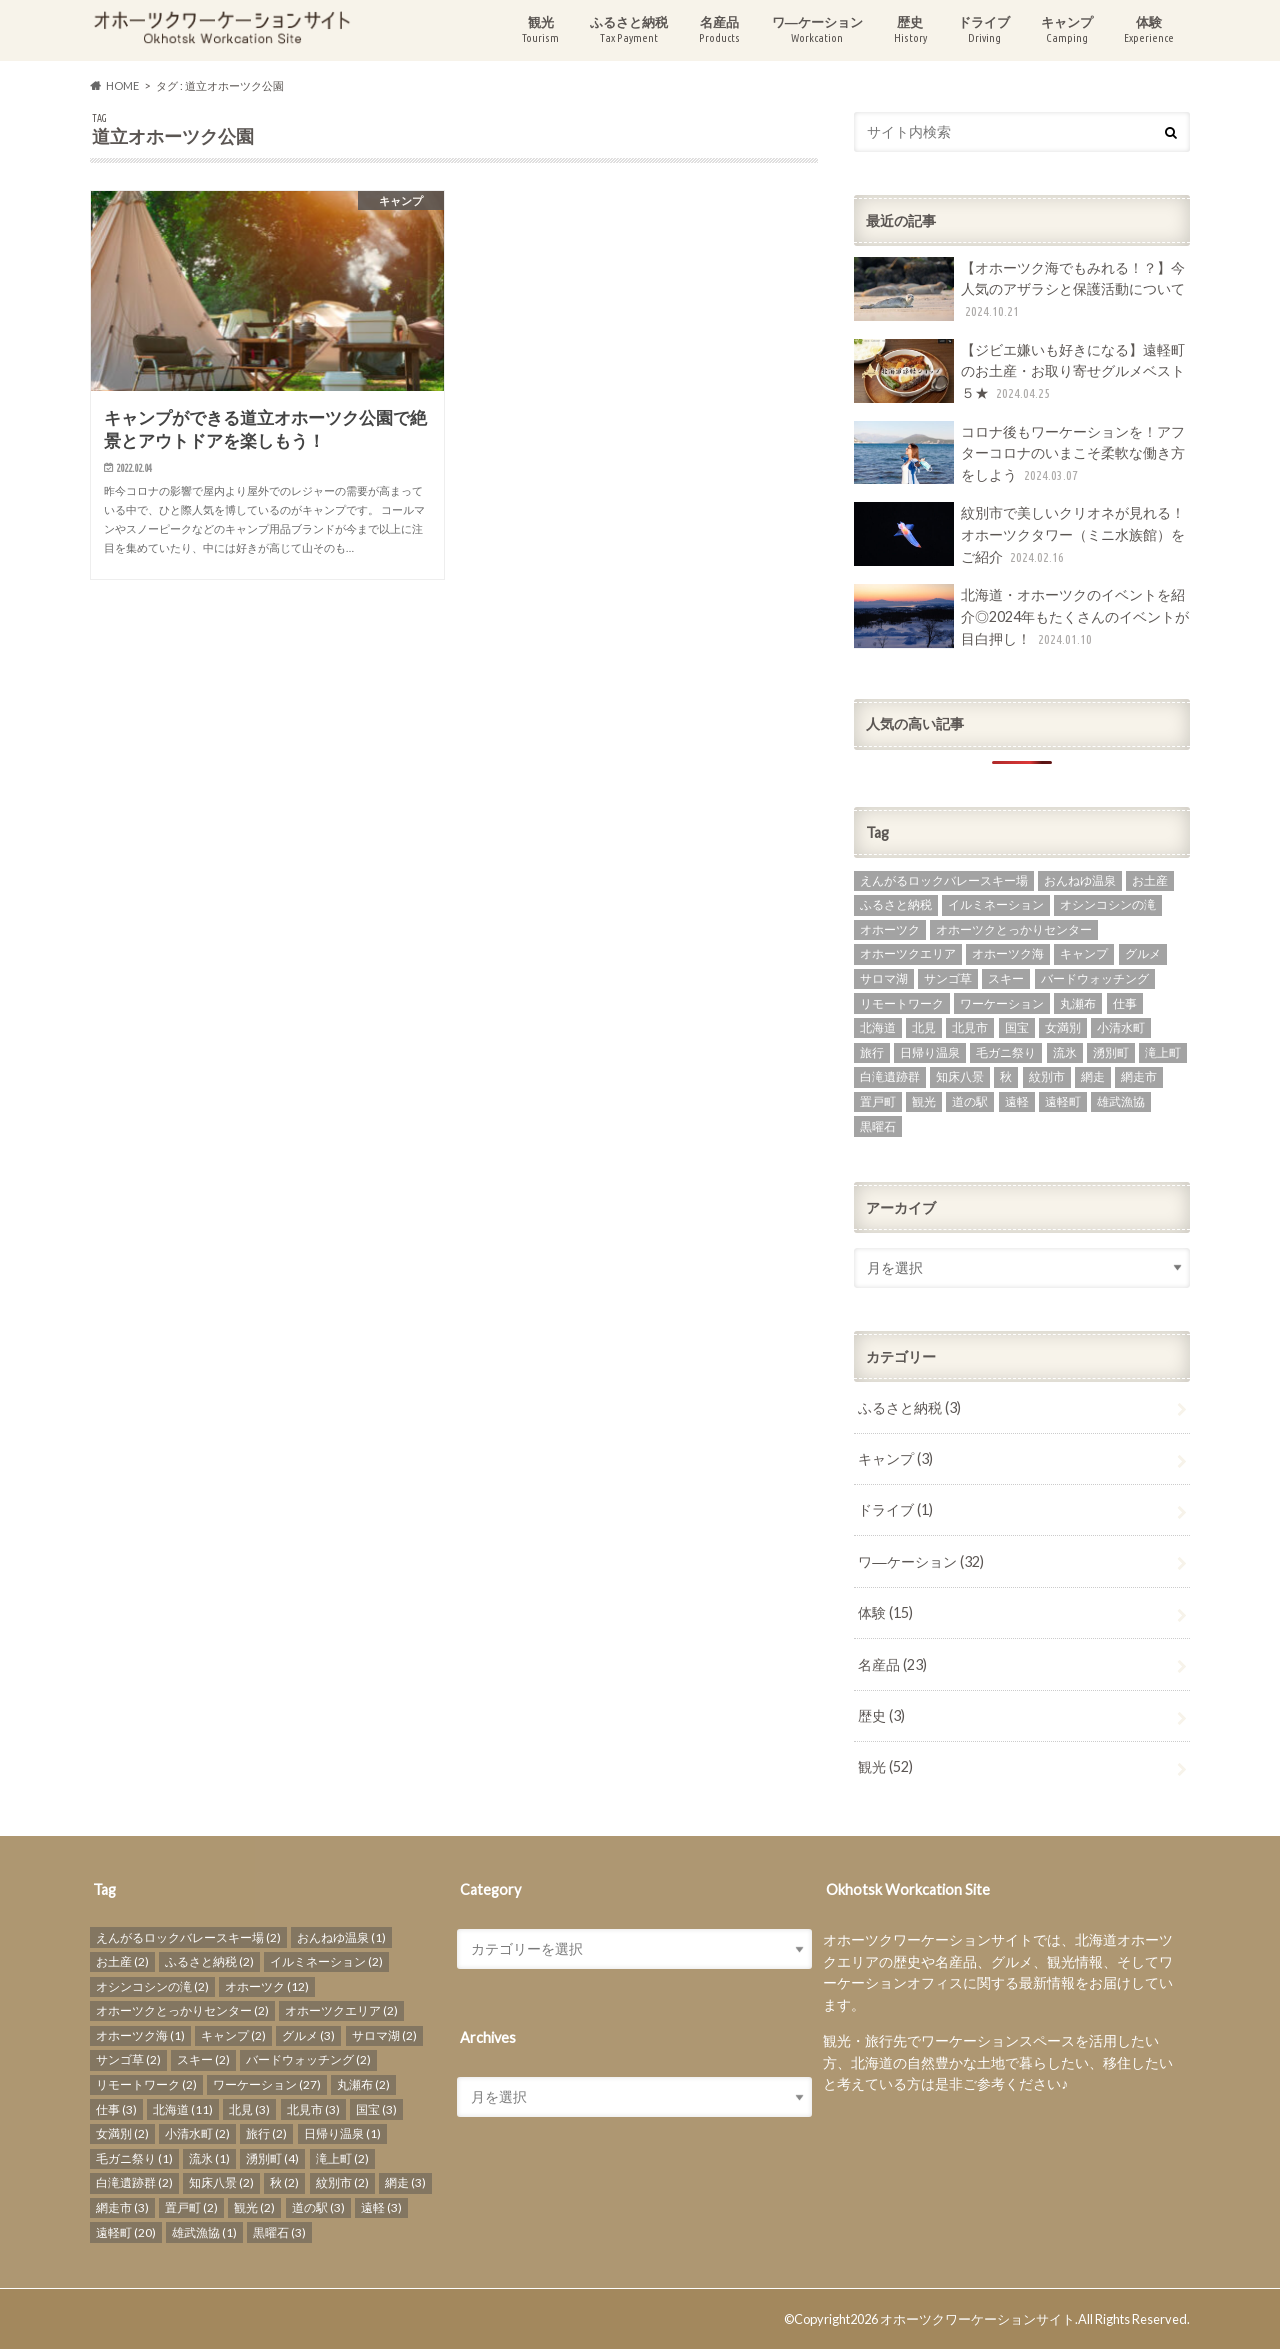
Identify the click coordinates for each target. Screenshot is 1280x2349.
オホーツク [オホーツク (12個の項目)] (890, 929)
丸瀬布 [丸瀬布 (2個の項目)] (1078, 1003)
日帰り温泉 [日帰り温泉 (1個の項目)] (930, 1052)
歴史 (910, 29)
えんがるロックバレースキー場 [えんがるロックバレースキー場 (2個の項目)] (944, 880)
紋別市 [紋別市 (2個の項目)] (1047, 1076)
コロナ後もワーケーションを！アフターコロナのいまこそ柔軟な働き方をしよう (1019, 453)
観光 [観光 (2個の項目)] (924, 1101)
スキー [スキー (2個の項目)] (1006, 978)
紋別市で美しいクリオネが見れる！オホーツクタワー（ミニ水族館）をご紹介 (1019, 534)
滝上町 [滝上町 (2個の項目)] (1163, 1052)
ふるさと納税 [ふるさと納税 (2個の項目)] (896, 904)
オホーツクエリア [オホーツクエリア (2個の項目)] (908, 953)
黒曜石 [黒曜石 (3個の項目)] (878, 1126)
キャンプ (1067, 29)
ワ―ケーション (817, 29)
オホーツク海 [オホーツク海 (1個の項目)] (1008, 953)
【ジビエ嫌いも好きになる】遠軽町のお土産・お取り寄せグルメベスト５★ (1019, 371)
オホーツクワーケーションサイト (977, 2319)
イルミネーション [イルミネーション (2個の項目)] (996, 904)
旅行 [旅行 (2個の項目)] (872, 1052)
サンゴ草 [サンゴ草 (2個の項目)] (948, 978)
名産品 (719, 29)
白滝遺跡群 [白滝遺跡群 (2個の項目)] (890, 1076)
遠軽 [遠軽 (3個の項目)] (1017, 1101)
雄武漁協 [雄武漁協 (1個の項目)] (1121, 1101)
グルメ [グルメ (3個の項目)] (1143, 953)
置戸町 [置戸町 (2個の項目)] (878, 1101)
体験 (1149, 29)
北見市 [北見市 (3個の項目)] (970, 1027)
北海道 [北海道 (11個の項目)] (878, 1027)
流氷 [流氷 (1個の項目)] (1065, 1052)
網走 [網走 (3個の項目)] (1093, 1076)
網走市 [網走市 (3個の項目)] (1139, 1076)
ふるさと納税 (629, 29)
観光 (540, 29)
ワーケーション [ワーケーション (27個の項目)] (1002, 1003)
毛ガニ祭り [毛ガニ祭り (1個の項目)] (1006, 1052)
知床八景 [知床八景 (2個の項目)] (960, 1076)
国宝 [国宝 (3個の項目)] (1017, 1027)
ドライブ (984, 29)
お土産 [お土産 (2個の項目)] (1150, 880)
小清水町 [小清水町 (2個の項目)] (1121, 1027)
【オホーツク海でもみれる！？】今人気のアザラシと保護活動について (1019, 289)
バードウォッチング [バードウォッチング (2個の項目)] (1095, 978)
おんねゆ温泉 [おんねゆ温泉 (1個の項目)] (1080, 880)
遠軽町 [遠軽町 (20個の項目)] (1063, 1101)
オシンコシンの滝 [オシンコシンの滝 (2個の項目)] (1108, 904)
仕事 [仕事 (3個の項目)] (1125, 1003)
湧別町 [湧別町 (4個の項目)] (1111, 1052)
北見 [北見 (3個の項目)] (924, 1027)
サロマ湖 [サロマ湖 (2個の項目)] (884, 978)
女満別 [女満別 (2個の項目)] (1063, 1027)
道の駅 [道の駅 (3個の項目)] (970, 1101)
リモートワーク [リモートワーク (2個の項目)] (902, 1003)
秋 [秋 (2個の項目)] (1006, 1076)
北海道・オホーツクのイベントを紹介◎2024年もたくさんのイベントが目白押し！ (1021, 616)
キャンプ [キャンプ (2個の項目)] (1084, 953)
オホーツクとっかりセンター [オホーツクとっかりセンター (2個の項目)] (1014, 929)
